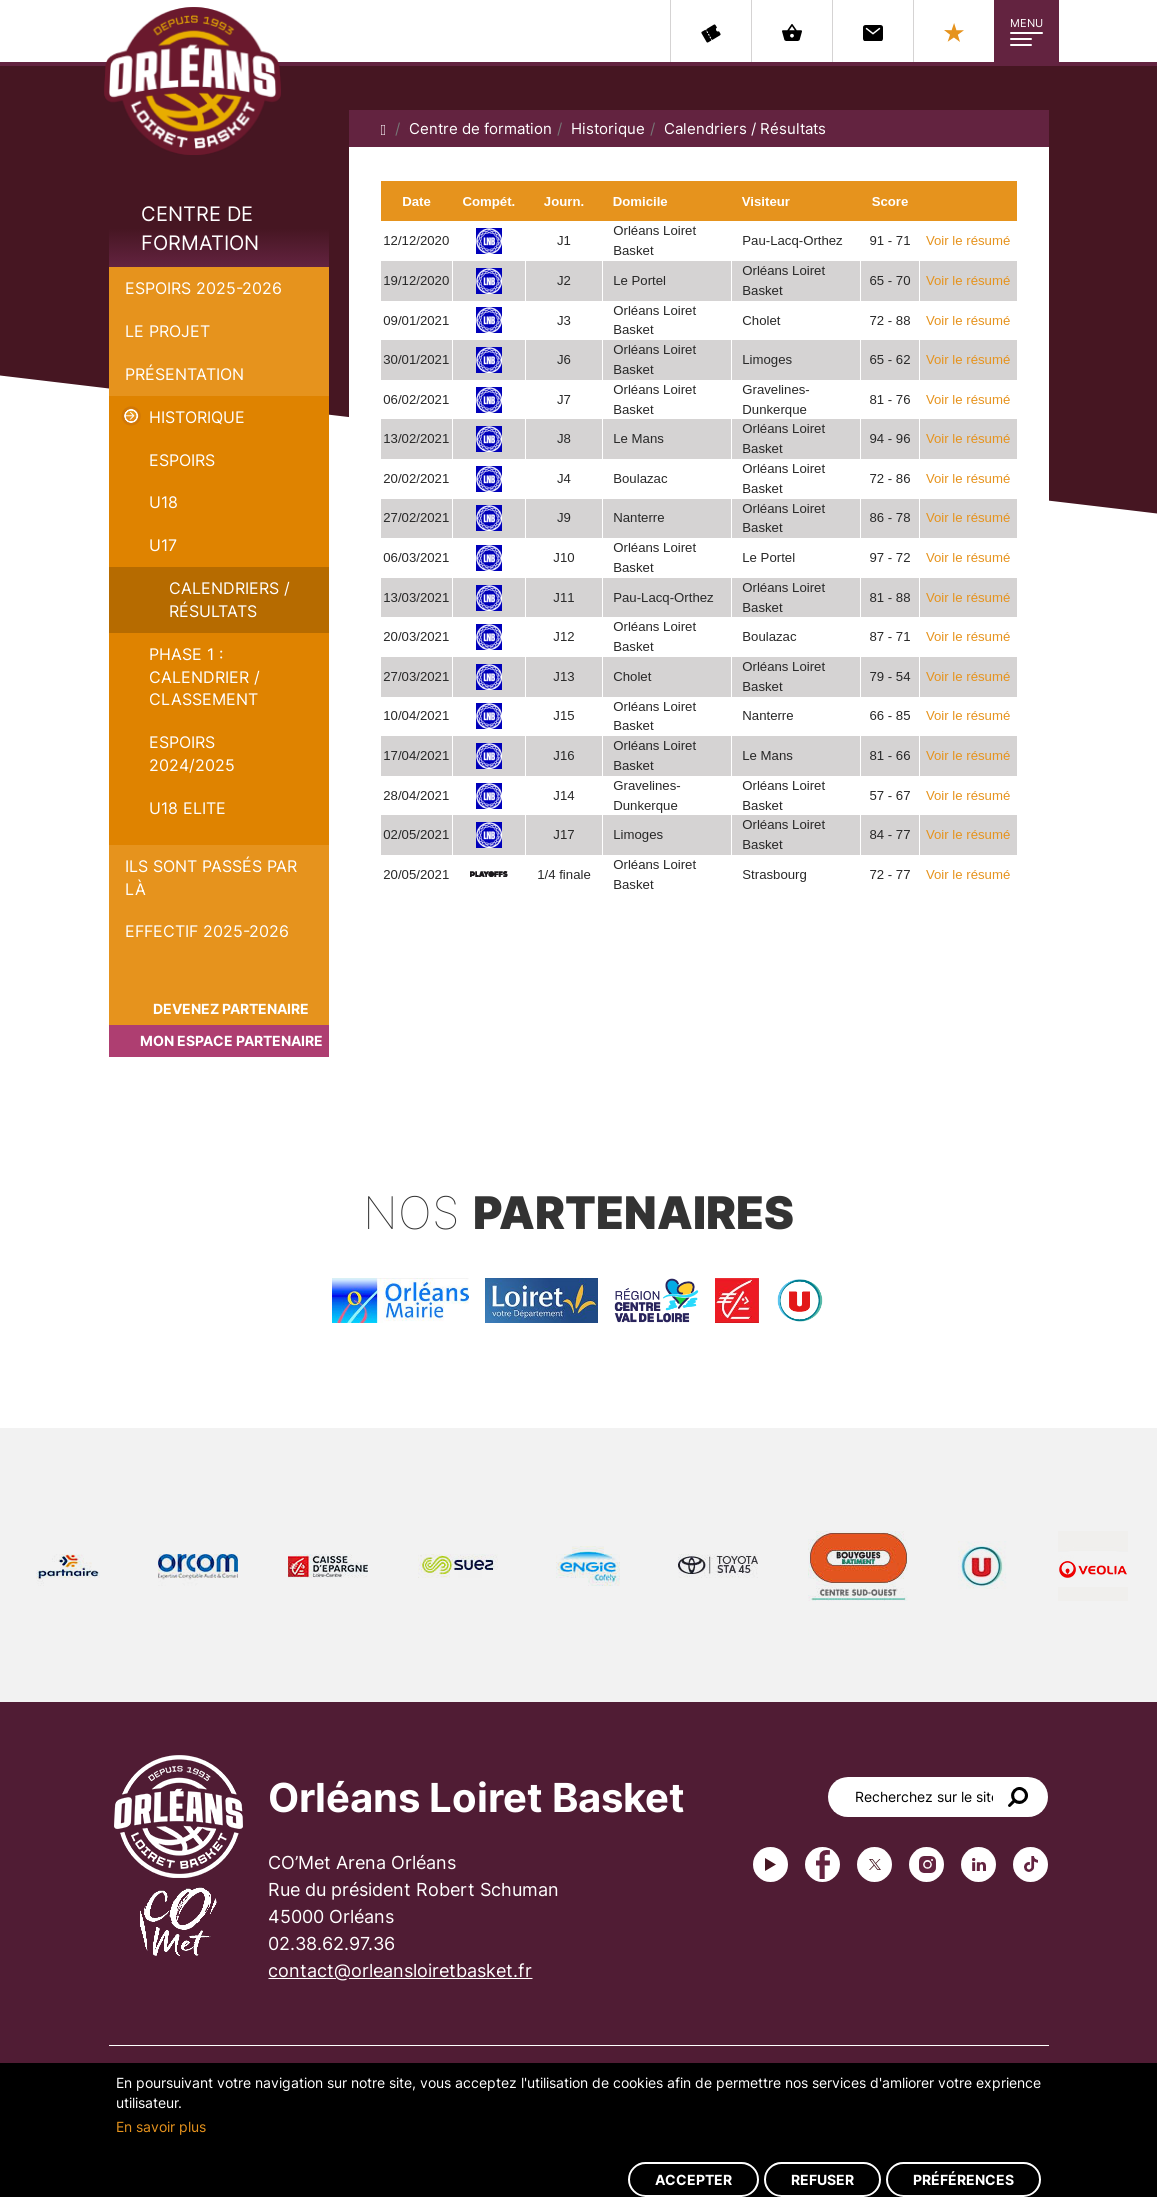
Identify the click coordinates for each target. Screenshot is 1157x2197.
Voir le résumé (968, 240)
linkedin (978, 1864)
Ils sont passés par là (211, 877)
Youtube (770, 1864)
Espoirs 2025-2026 (203, 288)
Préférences (963, 2179)
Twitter (874, 1864)
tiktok (1030, 1864)
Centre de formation (200, 228)
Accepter (693, 2179)
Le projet (167, 331)
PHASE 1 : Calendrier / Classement (204, 677)
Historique (197, 417)
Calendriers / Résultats (229, 599)
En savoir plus (161, 2126)
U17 (163, 545)
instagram (926, 1864)
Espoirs (182, 460)
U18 (163, 502)
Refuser (822, 2179)
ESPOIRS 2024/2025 (192, 753)
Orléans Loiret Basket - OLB (192, 81)
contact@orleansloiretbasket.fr (400, 1970)
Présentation (184, 374)
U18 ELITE (187, 808)
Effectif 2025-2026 (207, 931)
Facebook (822, 1864)
